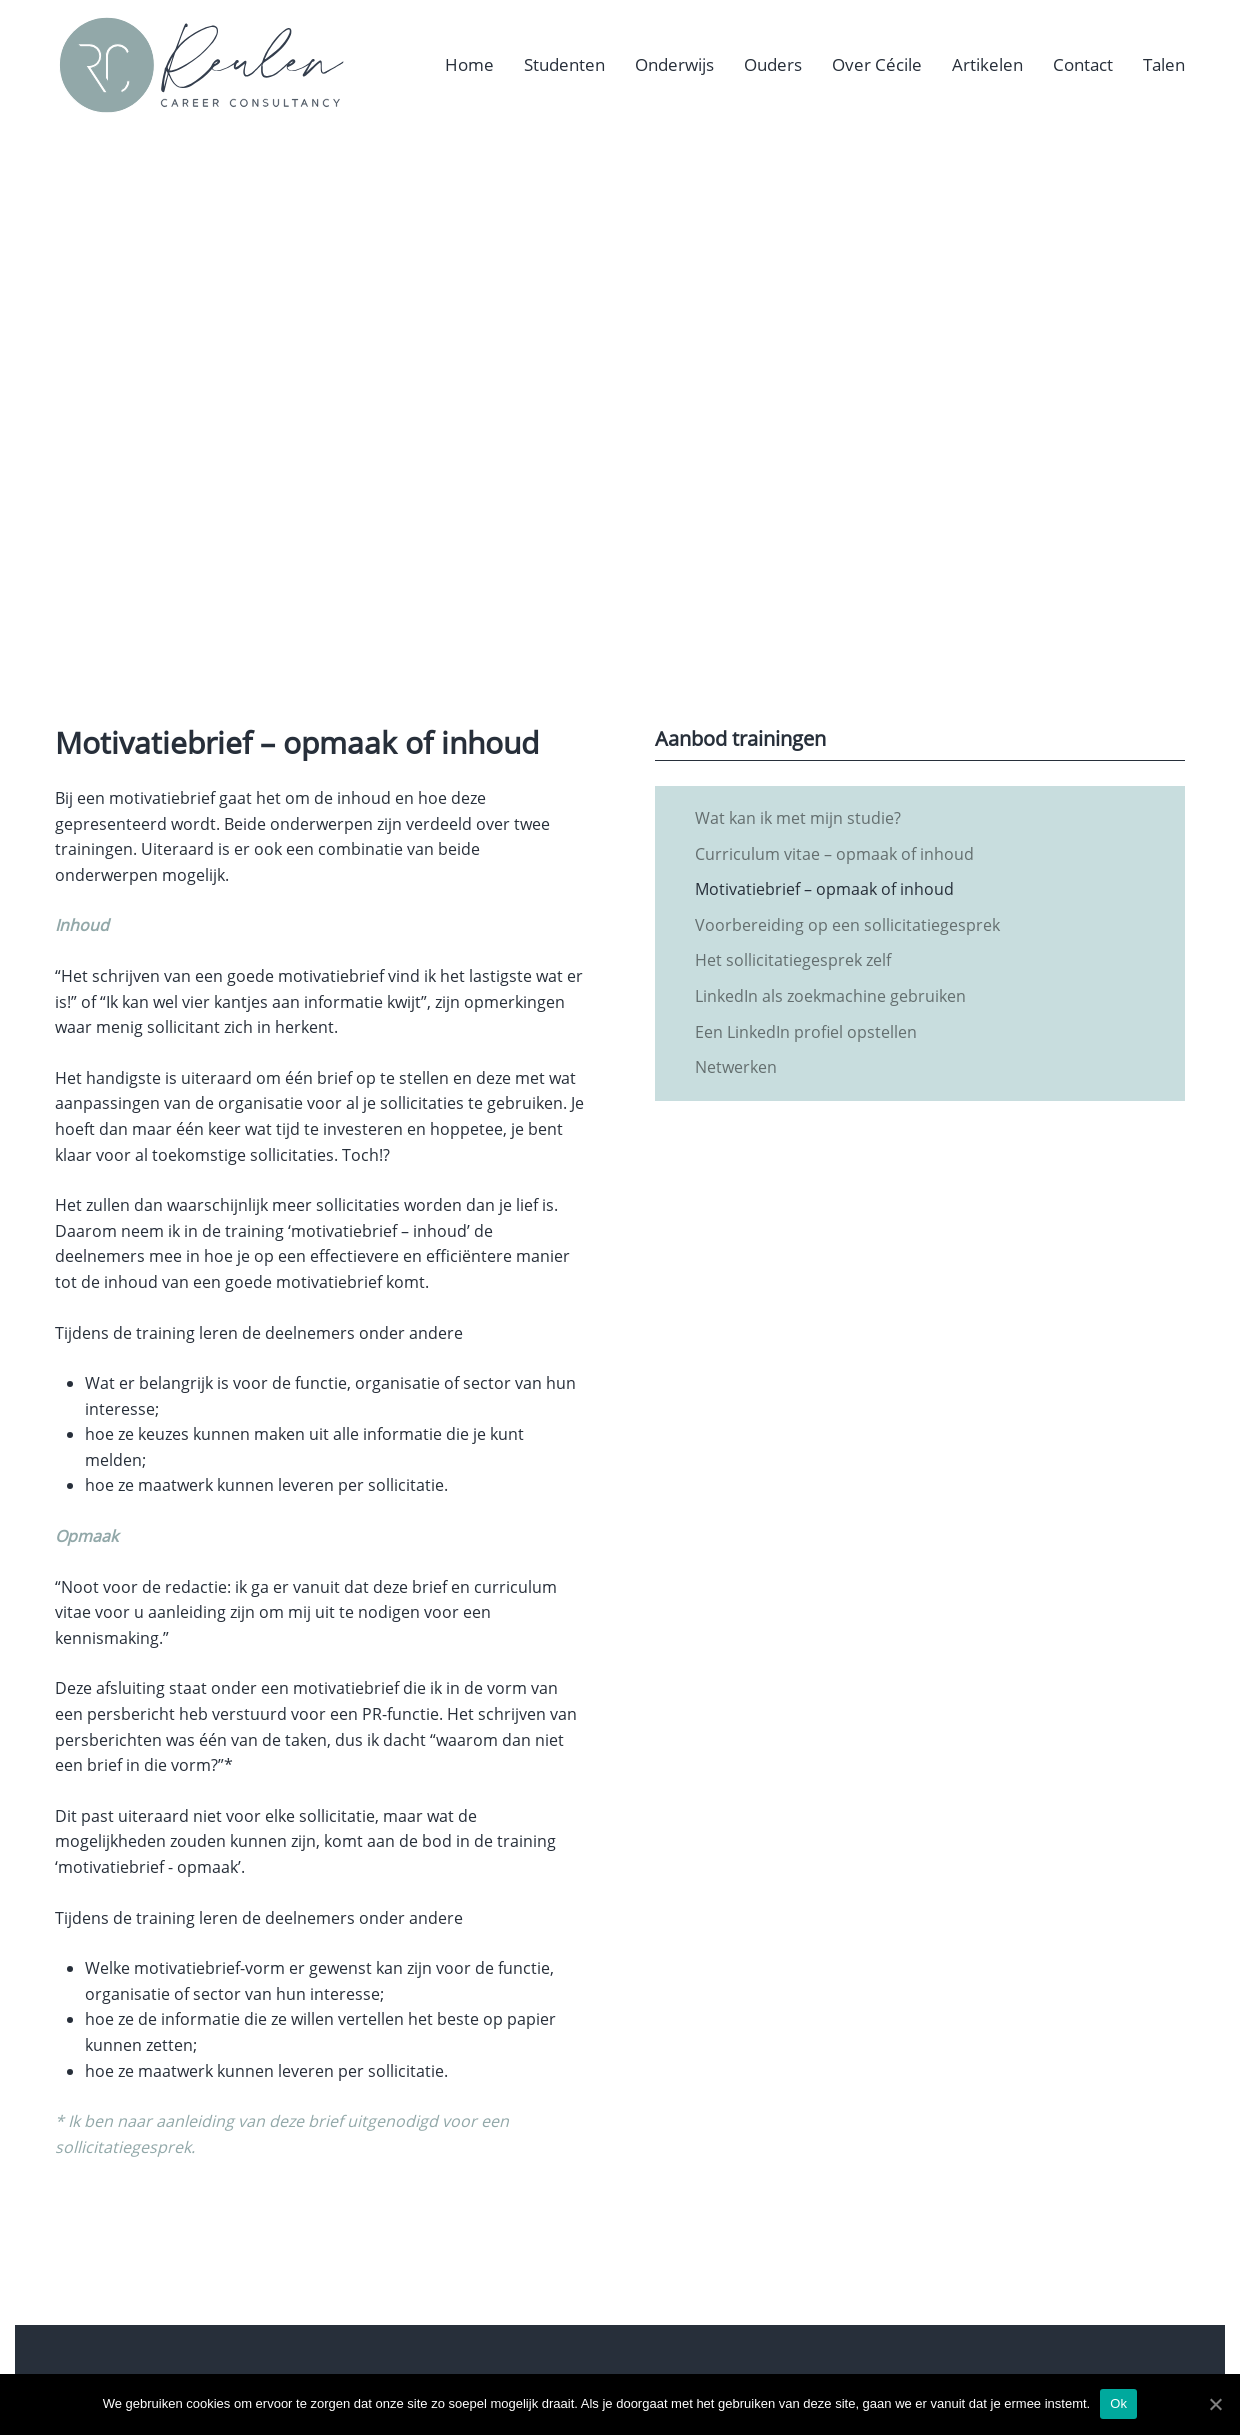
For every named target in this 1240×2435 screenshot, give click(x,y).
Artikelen (987, 64)
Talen (1164, 64)
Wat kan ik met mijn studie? (798, 818)
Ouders (773, 64)
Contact (1083, 64)
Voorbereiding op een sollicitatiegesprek (847, 925)
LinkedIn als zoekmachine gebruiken (830, 996)
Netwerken (736, 1067)
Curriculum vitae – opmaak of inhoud (834, 854)
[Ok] (1215, 2404)
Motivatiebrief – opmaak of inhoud (824, 889)
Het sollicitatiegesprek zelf (793, 960)
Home (469, 64)
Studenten (564, 64)
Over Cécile (877, 64)
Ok (1118, 2403)
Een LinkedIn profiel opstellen (806, 1032)
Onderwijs (674, 64)
